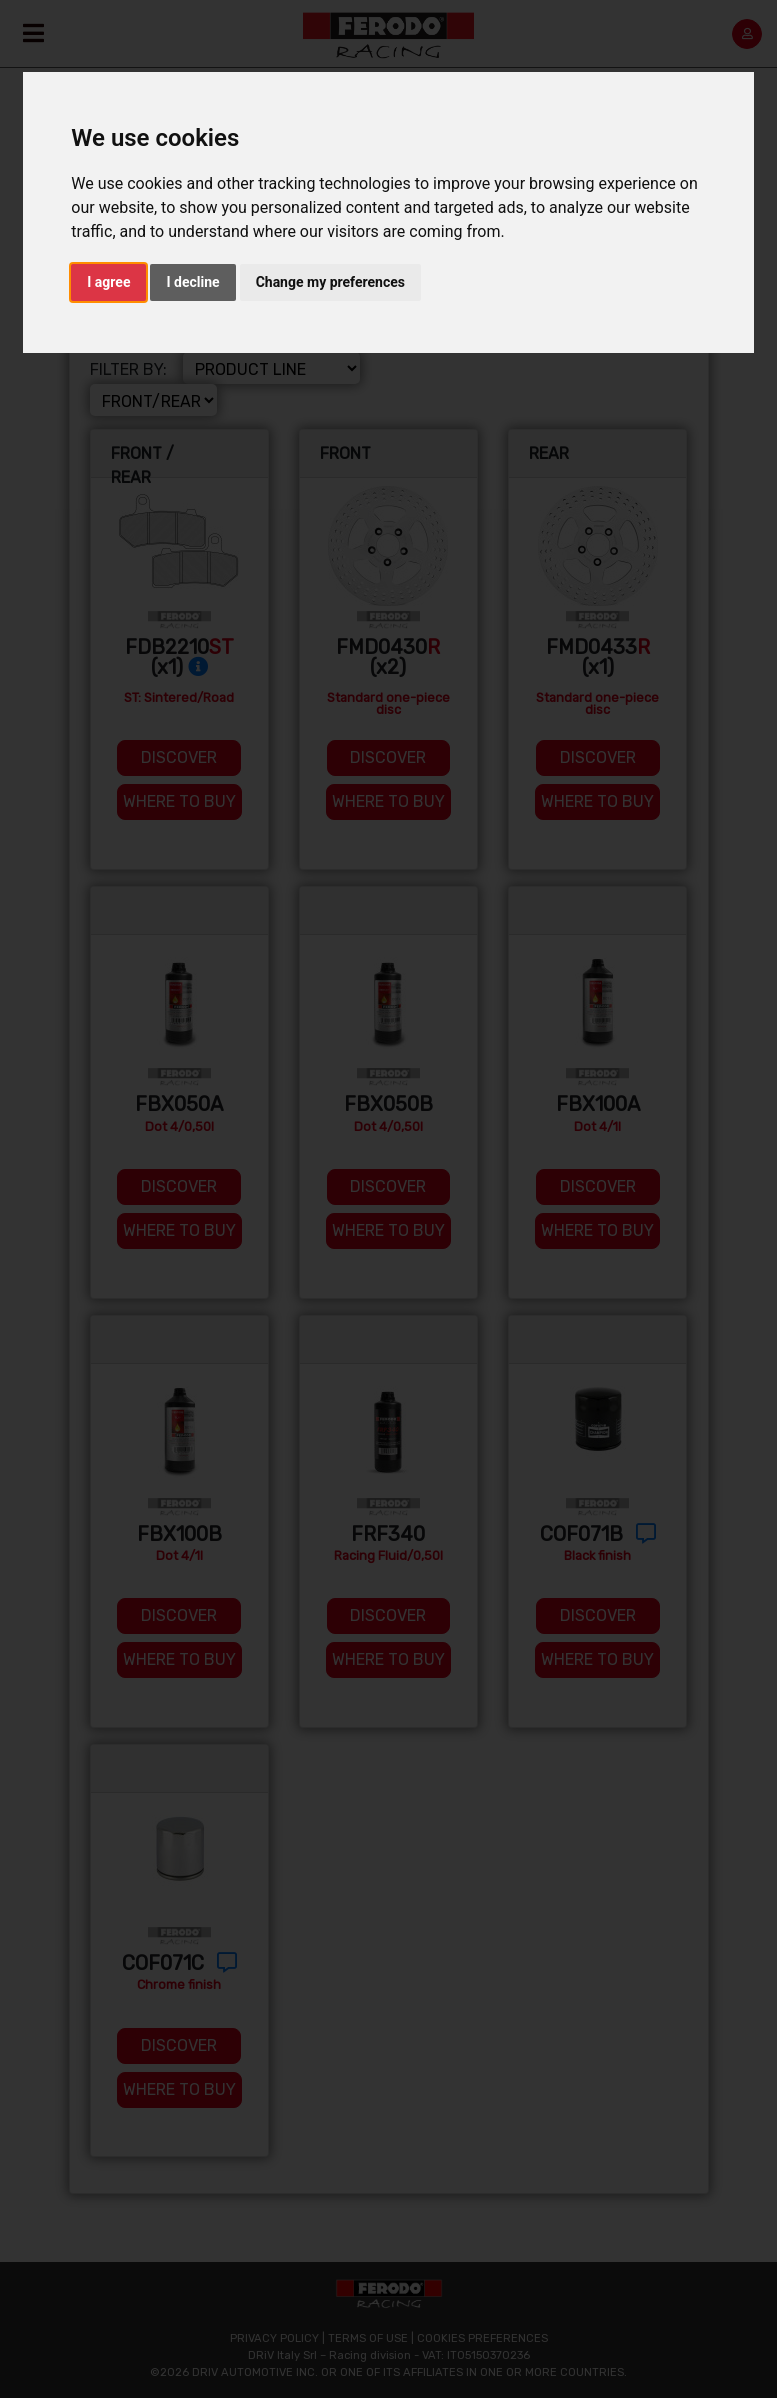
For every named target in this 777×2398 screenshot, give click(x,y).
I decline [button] (192, 282)
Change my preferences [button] (330, 282)
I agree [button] (108, 282)
